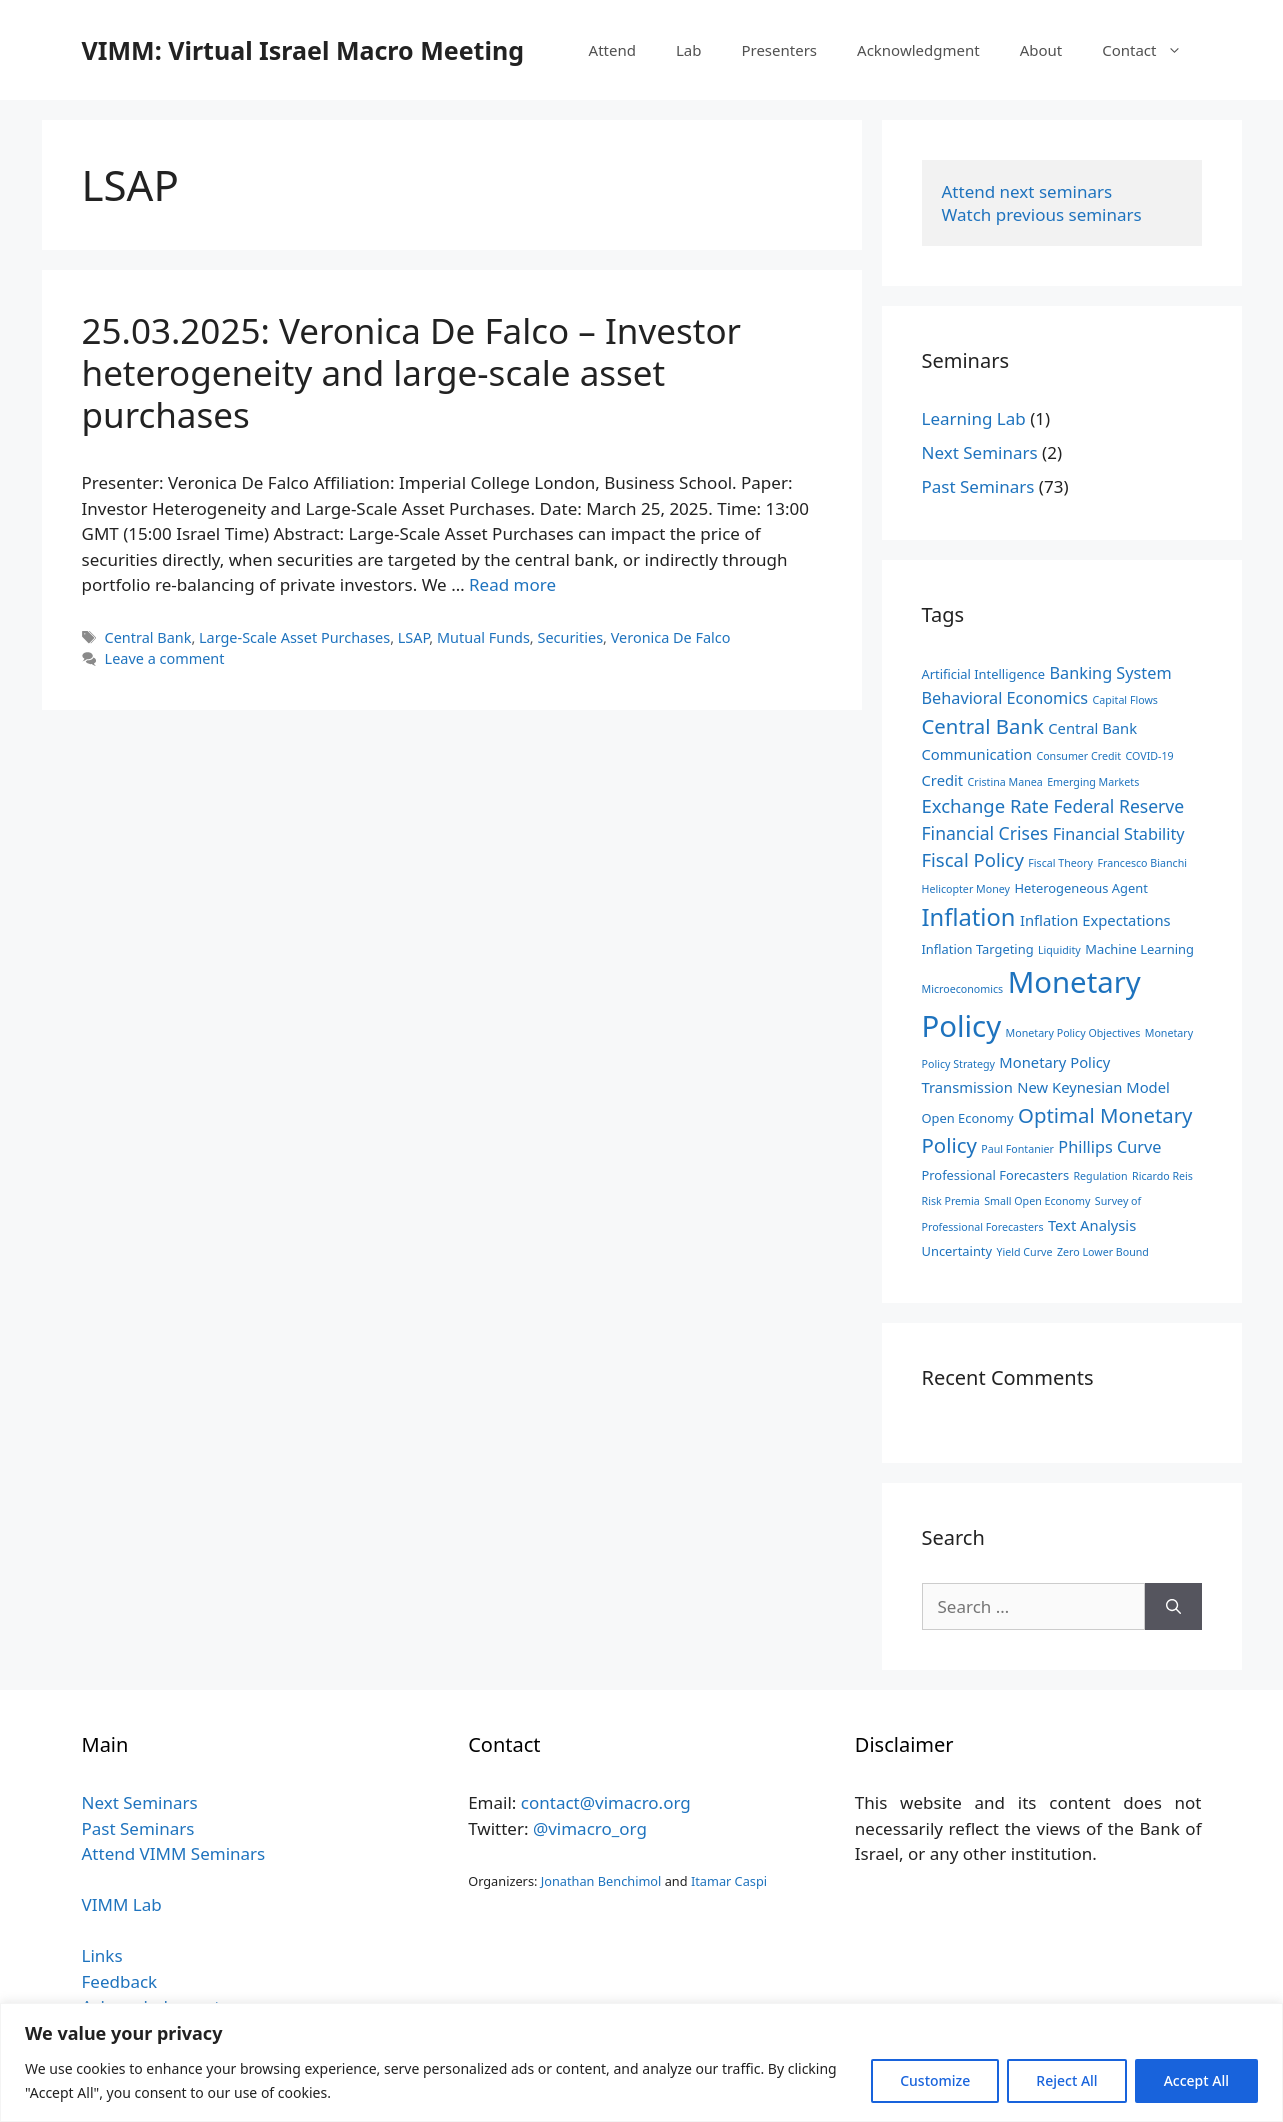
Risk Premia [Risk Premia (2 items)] (951, 1201)
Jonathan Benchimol (601, 1881)
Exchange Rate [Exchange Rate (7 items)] (985, 805)
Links (102, 1955)
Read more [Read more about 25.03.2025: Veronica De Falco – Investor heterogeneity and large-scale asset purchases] (512, 584)
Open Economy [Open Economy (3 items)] (968, 1118)
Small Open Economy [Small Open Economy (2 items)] (1037, 1201)
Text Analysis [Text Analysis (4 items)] (1092, 1225)
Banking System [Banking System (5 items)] (1111, 673)
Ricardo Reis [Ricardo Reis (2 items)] (1162, 1176)
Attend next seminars (1027, 191)
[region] (641, 2062)
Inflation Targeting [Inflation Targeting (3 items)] (978, 949)
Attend (612, 50)
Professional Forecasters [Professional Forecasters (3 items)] (996, 1175)
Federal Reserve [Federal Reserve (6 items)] (1118, 806)
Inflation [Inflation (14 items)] (969, 917)
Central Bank (148, 637)
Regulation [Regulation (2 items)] (1100, 1176)
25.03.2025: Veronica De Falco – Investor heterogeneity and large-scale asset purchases (412, 372)
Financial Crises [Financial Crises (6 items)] (985, 833)
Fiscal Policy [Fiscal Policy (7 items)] (973, 859)
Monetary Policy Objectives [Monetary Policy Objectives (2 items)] (1073, 1033)
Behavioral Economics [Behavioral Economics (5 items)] (1005, 698)
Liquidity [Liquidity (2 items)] (1059, 950)
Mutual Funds (483, 637)
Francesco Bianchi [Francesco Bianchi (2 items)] (1142, 863)
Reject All (1066, 2080)
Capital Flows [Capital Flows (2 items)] (1125, 700)
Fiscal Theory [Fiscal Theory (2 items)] (1060, 863)
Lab (689, 50)
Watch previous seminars (1042, 214)
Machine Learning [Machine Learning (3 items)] (1139, 949)
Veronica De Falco (671, 637)
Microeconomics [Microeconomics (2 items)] (963, 989)
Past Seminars (978, 486)
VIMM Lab (122, 1904)
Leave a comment (165, 658)
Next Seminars (980, 452)
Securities (570, 637)
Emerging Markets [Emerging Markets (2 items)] (1093, 782)
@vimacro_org (590, 1828)
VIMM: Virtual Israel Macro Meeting (303, 50)
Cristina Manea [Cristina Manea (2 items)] (1005, 782)
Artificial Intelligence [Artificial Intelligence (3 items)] (984, 674)
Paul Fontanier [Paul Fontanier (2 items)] (1017, 1149)
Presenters (779, 50)
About (1041, 50)
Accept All (1196, 2080)
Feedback (120, 1981)
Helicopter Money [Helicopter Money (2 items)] (966, 889)
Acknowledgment (918, 50)
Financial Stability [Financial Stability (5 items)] (1119, 834)
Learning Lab (974, 418)
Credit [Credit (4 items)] (943, 780)
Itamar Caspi (729, 1881)
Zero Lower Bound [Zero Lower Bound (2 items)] (1103, 1252)
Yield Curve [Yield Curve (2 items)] (1025, 1252)
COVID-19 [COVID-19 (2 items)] (1150, 756)
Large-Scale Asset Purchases (294, 637)
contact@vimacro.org (606, 1802)
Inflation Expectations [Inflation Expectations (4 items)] (1095, 920)
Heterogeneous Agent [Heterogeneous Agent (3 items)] (1080, 888)
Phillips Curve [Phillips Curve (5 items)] (1109, 1147)
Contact (1151, 50)
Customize (935, 2080)
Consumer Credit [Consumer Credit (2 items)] (1078, 756)
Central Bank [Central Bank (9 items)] (983, 726)
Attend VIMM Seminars (174, 1853)
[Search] (1173, 1607)
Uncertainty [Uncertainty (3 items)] (957, 1251)
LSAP (414, 637)
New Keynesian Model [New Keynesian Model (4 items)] (1093, 1087)
